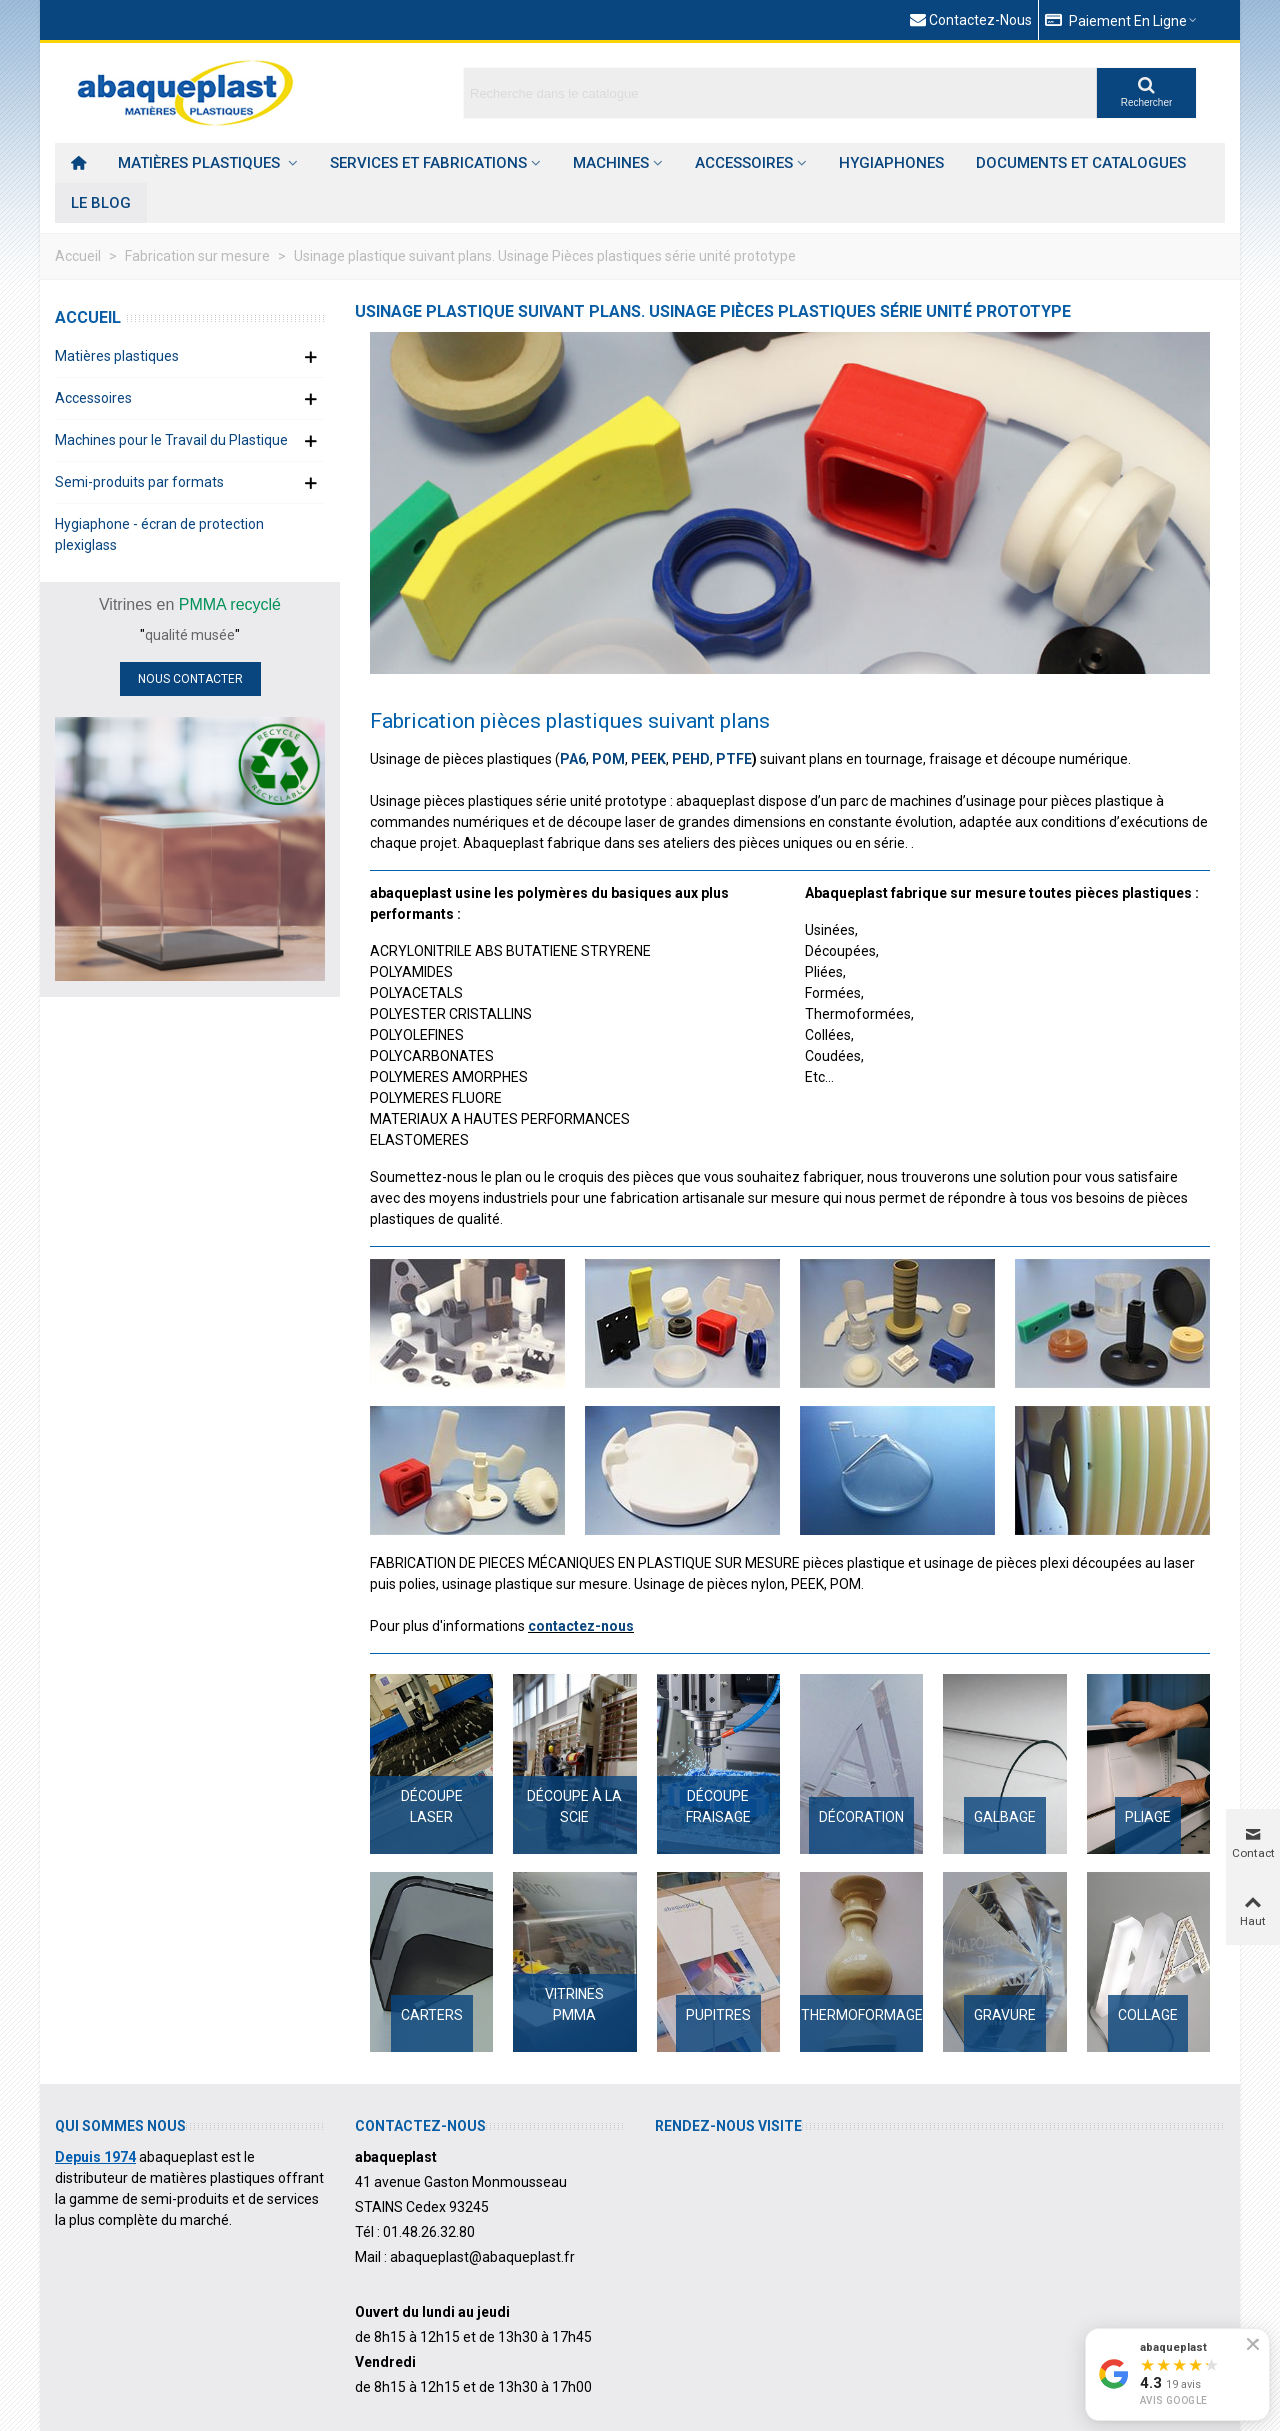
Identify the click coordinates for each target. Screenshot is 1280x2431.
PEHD (691, 759)
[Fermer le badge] (1253, 2344)
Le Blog (101, 203)
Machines (611, 163)
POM (608, 759)
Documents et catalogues (1081, 163)
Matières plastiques (201, 163)
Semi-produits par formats (139, 482)
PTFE (734, 759)
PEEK (648, 759)
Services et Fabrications (428, 163)
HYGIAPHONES (891, 163)
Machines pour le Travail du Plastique (171, 440)
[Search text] (780, 93)
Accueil (88, 317)
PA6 (573, 759)
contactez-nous (581, 1626)
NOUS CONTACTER (190, 679)
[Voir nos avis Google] (1177, 2374)
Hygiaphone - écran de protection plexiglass (159, 534)
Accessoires (744, 163)
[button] (1122, 20)
